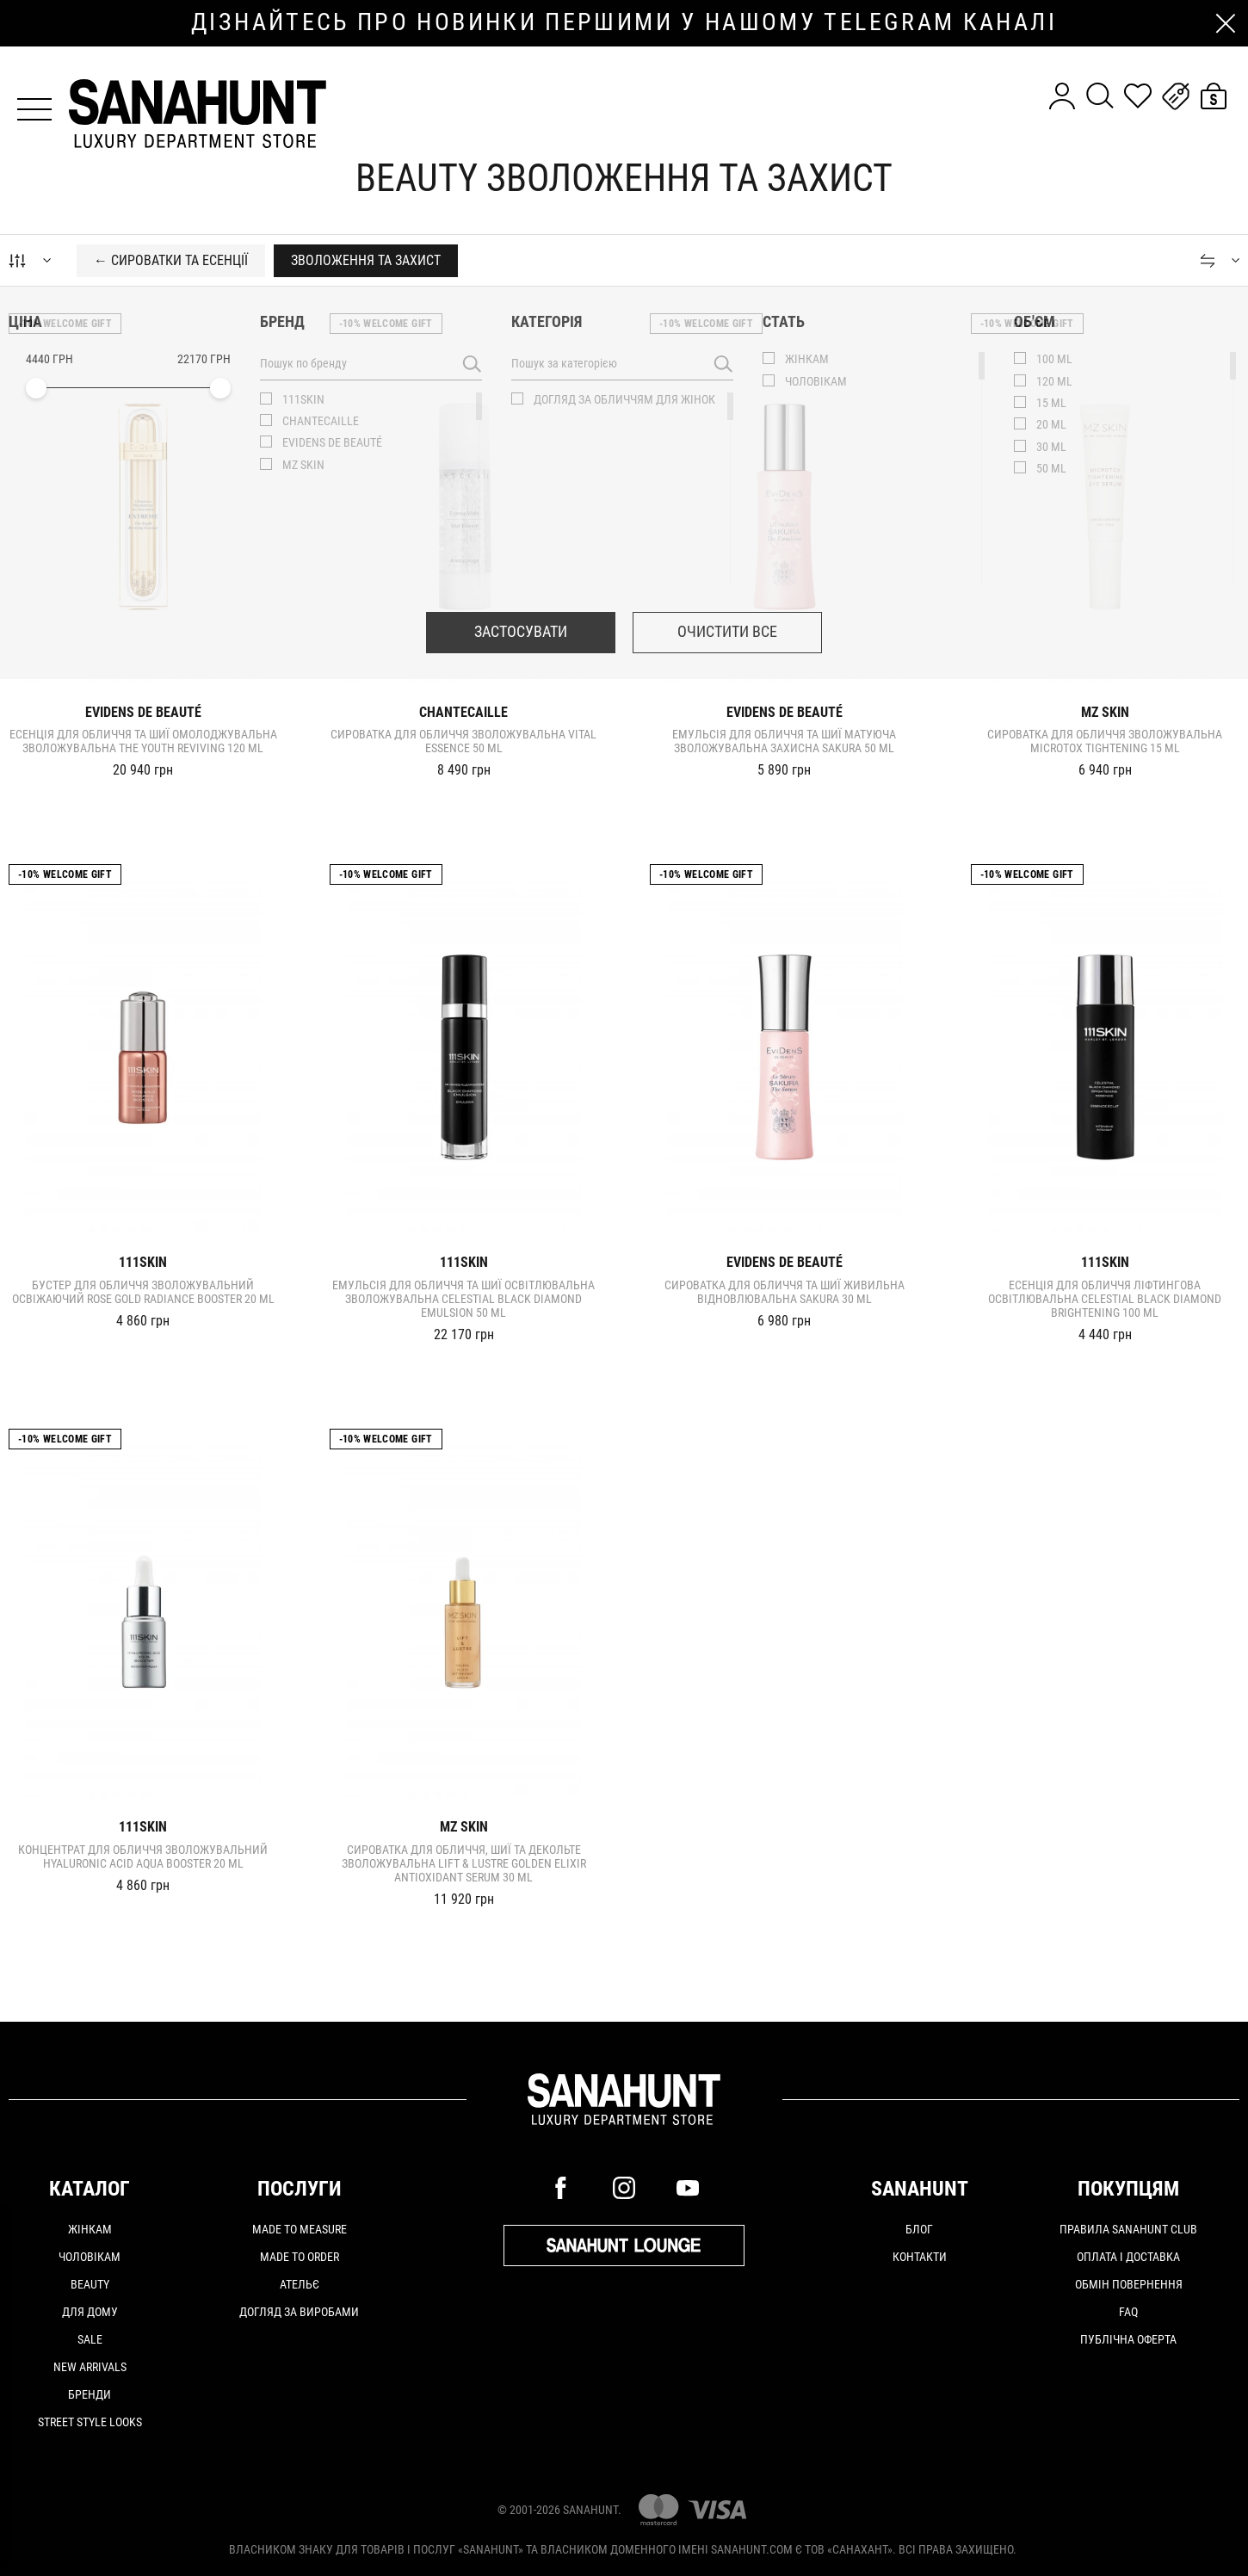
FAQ (1128, 2312)
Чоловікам (89, 2257)
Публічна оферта (1128, 2339)
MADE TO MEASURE (299, 2229)
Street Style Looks (90, 2422)
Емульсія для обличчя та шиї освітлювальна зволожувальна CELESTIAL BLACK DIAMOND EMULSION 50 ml (463, 1298)
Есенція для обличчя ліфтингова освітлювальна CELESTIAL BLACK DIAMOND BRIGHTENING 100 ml (1104, 1298)
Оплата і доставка (1128, 2257)
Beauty (90, 2284)
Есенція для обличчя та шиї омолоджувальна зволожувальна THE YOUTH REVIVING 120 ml (143, 741)
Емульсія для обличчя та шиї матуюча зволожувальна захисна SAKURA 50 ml (784, 741)
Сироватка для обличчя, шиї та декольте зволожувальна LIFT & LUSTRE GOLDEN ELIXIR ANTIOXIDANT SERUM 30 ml (464, 1863)
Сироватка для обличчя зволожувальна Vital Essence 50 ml (463, 741)
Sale (89, 2339)
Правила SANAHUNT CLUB (1128, 2229)
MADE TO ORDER (299, 2257)
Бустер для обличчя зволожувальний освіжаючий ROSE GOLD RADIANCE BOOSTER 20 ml (143, 1292)
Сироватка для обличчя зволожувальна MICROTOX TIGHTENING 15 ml (1104, 741)
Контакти (920, 2257)
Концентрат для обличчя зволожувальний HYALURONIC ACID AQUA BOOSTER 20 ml (143, 1856)
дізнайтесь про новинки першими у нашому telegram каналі (624, 22)
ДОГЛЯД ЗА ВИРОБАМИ (299, 2312)
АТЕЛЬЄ (299, 2284)
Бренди (89, 2394)
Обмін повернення (1129, 2284)
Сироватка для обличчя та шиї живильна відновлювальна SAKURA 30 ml (784, 1292)
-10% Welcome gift (65, 324)
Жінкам (90, 2229)
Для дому (90, 2312)
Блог (919, 2229)
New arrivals (90, 2367)
